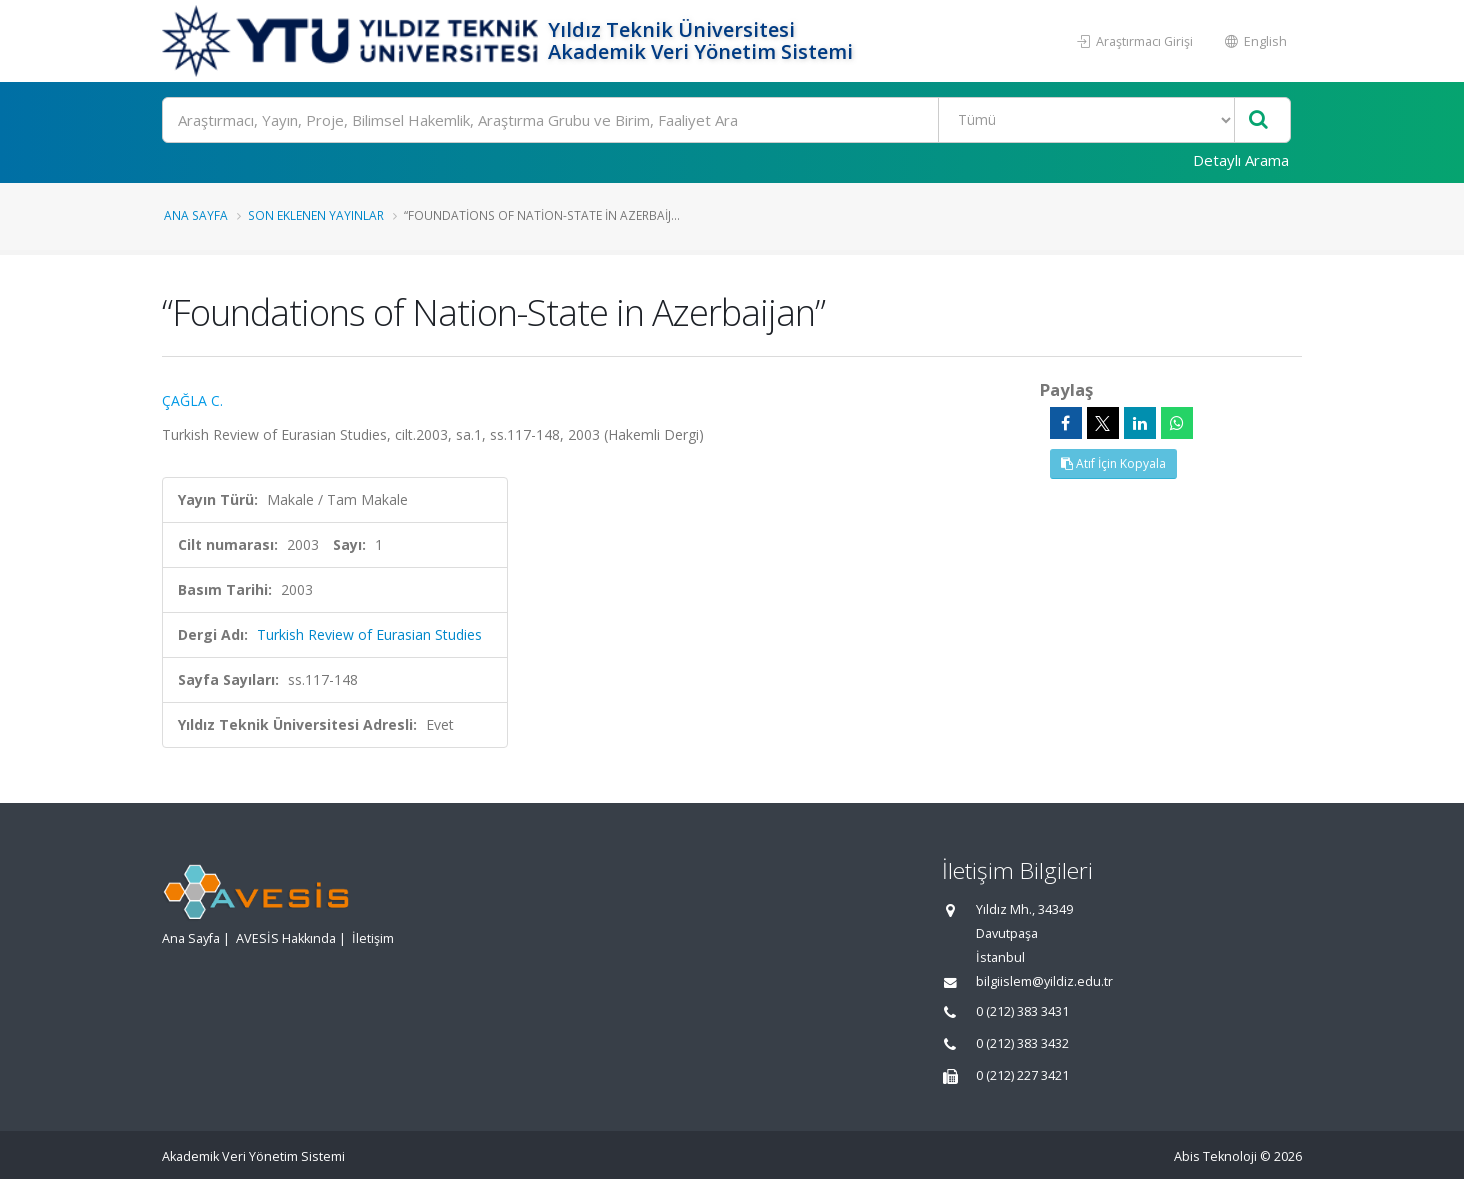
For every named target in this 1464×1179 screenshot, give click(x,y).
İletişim (373, 938)
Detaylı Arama (1241, 160)
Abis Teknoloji (1215, 1156)
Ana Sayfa (196, 215)
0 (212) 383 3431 (1022, 1011)
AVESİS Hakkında (286, 938)
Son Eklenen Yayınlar (316, 215)
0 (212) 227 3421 (1022, 1075)
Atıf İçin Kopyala (1113, 463)
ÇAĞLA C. (192, 400)
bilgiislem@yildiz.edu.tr (1044, 981)
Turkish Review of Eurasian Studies (369, 634)
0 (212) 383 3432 (1022, 1043)
